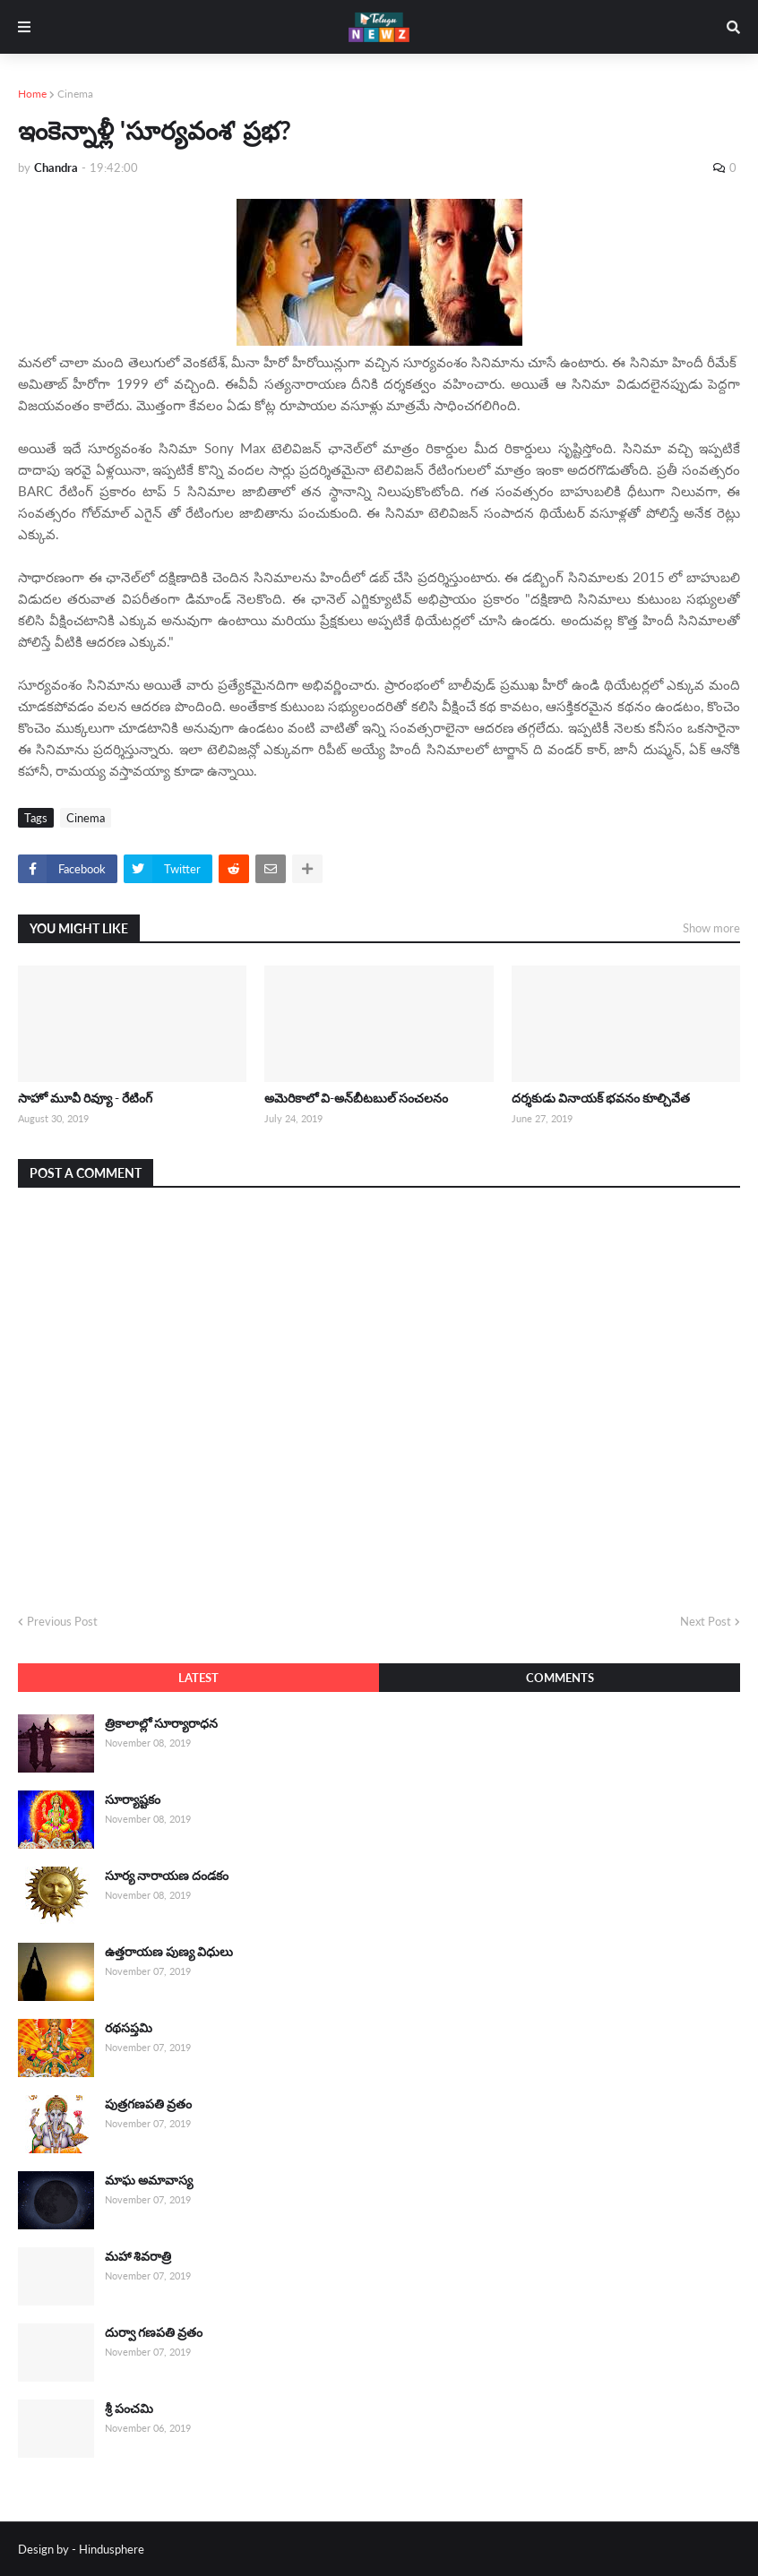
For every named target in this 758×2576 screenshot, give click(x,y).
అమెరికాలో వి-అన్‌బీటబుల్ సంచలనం (356, 1097)
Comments (560, 1677)
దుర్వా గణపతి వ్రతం (153, 2332)
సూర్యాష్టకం (132, 1799)
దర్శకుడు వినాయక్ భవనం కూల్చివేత (601, 1097)
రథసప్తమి (128, 2027)
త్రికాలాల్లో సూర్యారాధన (161, 1722)
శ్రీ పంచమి (129, 2408)
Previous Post (62, 1621)
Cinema (75, 93)
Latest (198, 1677)
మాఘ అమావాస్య (149, 2179)
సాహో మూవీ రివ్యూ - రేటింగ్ (85, 1097)
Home (32, 93)
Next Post (705, 1621)
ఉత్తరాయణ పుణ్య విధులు (169, 1951)
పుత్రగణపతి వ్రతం (148, 2103)
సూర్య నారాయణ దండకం (166, 1875)
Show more (711, 928)
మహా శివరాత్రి (138, 2255)
